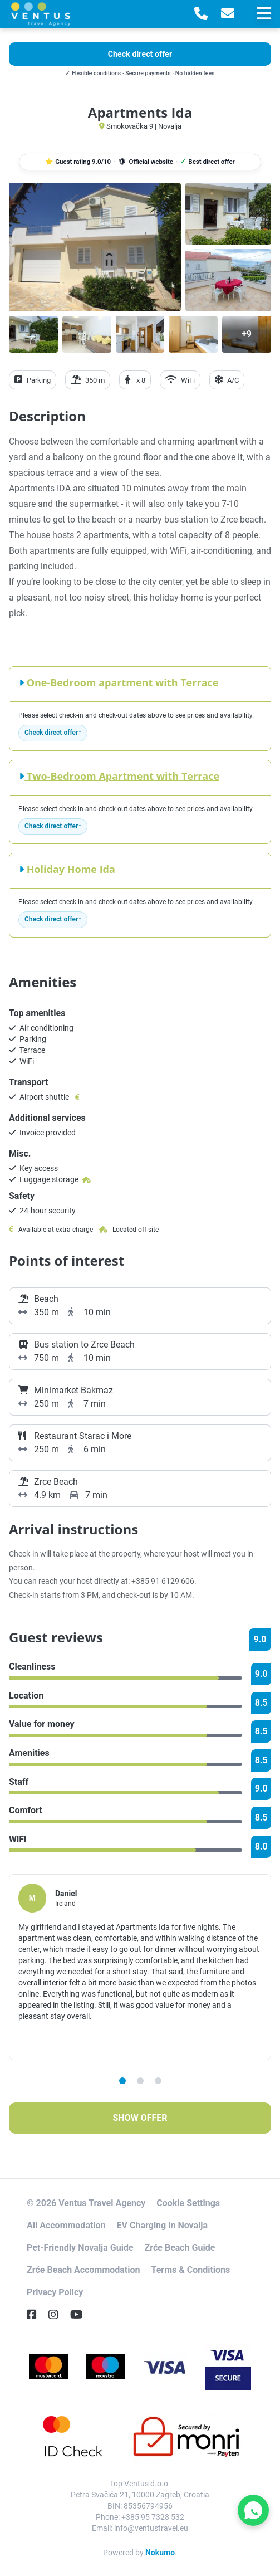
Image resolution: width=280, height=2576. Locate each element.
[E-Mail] (227, 14)
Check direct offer (51, 732)
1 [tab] (122, 2080)
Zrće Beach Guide (180, 2247)
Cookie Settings (188, 2203)
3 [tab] (158, 2080)
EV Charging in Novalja (162, 2225)
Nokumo (160, 2552)
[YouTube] (81, 2314)
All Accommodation (66, 2225)
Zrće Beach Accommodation (83, 2270)
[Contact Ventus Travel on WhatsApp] (253, 2510)
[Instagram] (57, 2314)
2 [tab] (140, 2080)
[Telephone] (201, 14)
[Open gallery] (95, 247)
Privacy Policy (55, 2292)
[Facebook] (36, 2314)
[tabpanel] (140, 1967)
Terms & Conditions (190, 2270)
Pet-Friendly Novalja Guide (80, 2247)
